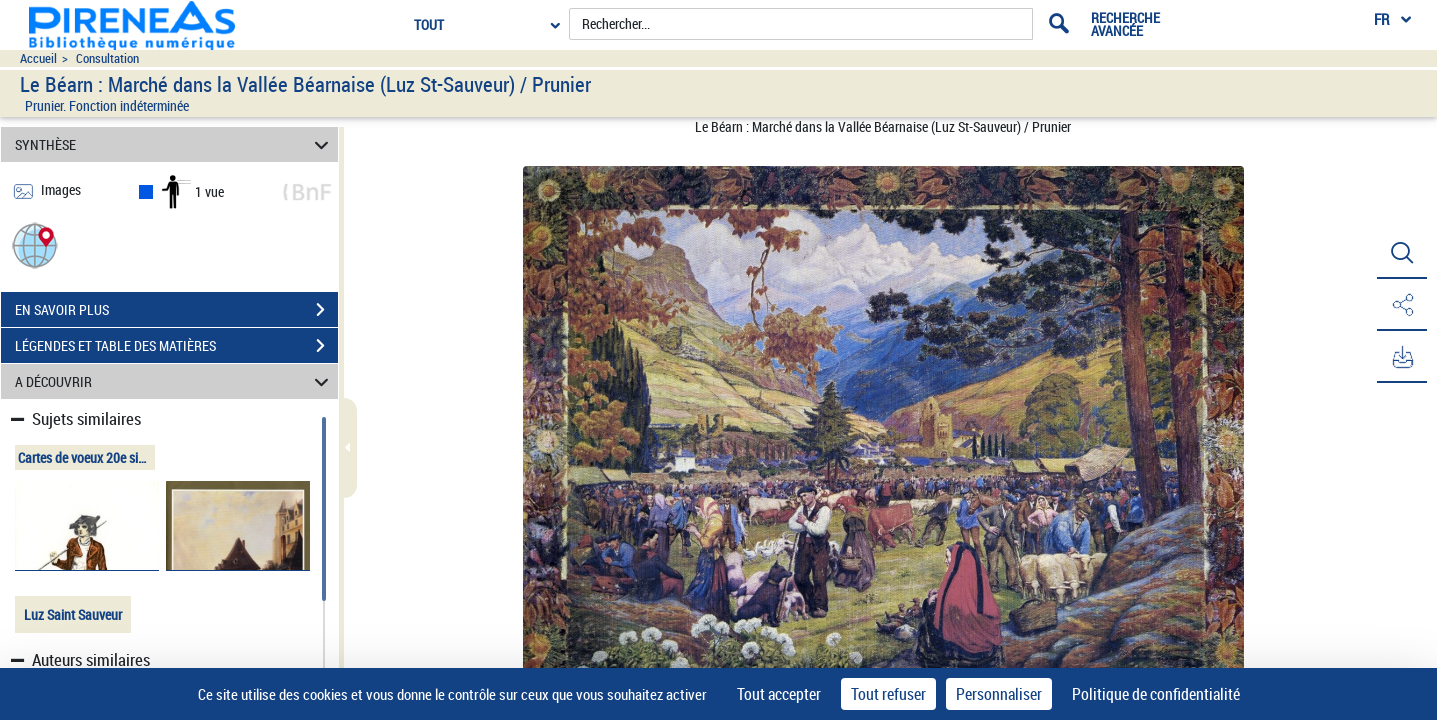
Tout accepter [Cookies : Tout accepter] (779, 694)
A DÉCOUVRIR (175, 381)
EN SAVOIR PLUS (176, 310)
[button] (35, 244)
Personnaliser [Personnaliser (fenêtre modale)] (999, 694)
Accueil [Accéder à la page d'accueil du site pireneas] (38, 58)
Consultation (107, 58)
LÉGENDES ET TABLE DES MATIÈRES (176, 346)
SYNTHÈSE (175, 144)
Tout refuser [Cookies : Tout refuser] (888, 694)
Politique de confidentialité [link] (1156, 694)
